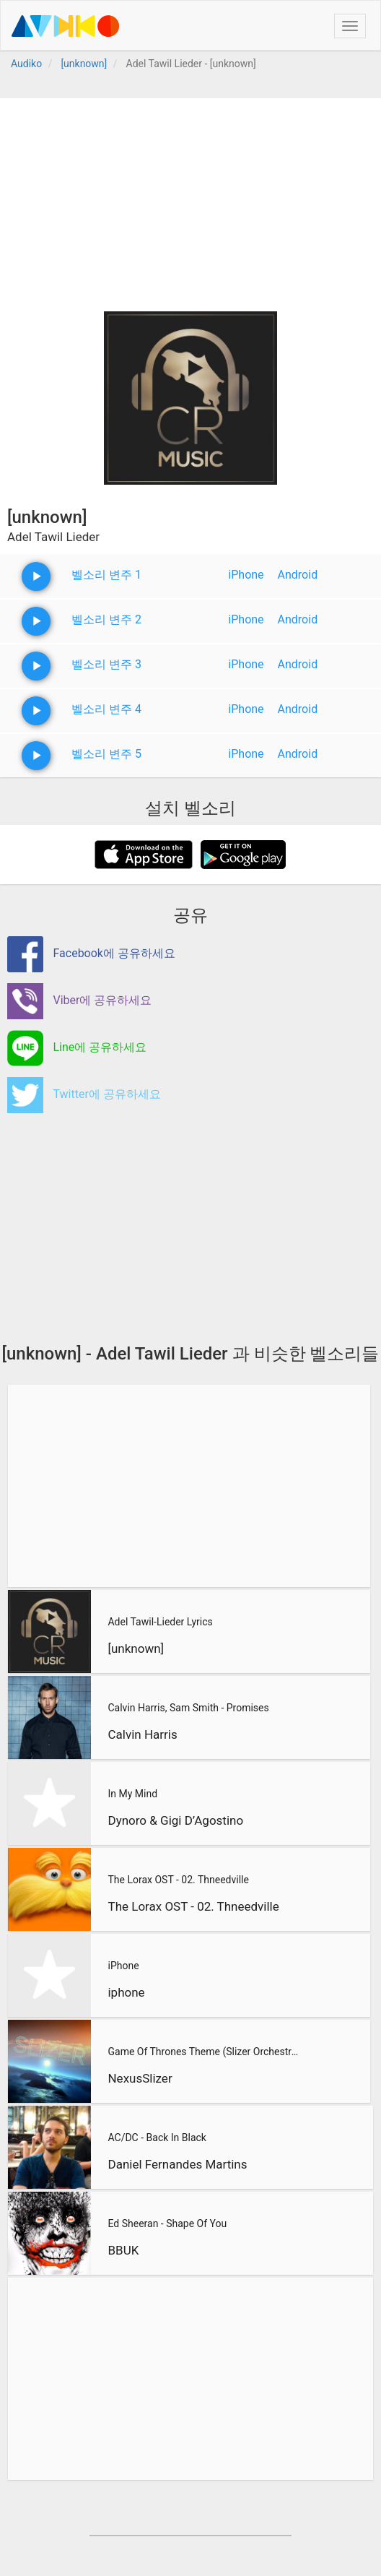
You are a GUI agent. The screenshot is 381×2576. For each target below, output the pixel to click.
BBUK (123, 2250)
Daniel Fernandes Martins (177, 2164)
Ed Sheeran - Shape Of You (167, 2223)
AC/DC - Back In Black (157, 2137)
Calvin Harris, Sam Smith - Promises (188, 1707)
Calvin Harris (142, 1734)
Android (298, 575)
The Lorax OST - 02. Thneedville (178, 1879)
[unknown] (136, 1648)
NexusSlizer (140, 2078)
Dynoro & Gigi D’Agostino (175, 1820)
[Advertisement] (190, 199)
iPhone (245, 575)
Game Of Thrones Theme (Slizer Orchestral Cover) (205, 2051)
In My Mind (132, 1793)
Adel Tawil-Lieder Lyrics (160, 1622)
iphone (126, 1992)
